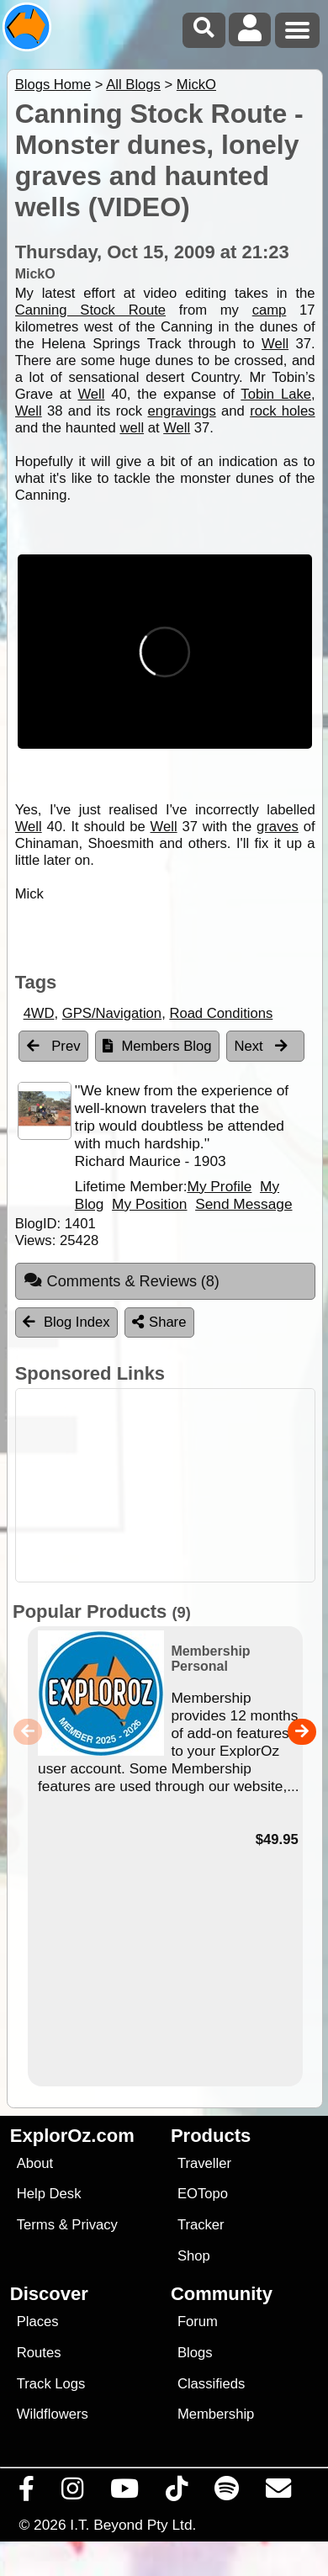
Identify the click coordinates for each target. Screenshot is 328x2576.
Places (38, 2322)
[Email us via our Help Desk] (279, 2492)
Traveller (204, 2163)
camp (269, 310)
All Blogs (133, 85)
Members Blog (157, 1046)
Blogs (195, 2353)
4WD (39, 1013)
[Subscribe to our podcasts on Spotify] (227, 2492)
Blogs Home (53, 85)
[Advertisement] (173, 1485)
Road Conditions (220, 1013)
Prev (54, 1046)
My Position (149, 1203)
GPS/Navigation (111, 1013)
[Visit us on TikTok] (177, 2492)
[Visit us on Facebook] (27, 2492)
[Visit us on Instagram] (73, 2492)
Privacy (94, 2225)
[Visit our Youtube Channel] (124, 2492)
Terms (36, 2225)
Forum (197, 2322)
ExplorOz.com (72, 2135)
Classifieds (211, 2384)
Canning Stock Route (90, 310)
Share (159, 1322)
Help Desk (49, 2194)
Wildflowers (52, 2414)
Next (261, 1046)
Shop (193, 2256)
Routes (39, 2353)
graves (278, 827)
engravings (181, 411)
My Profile (219, 1186)
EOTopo (202, 2194)
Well (275, 344)
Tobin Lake (276, 394)
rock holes (282, 411)
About (35, 2163)
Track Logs (51, 2384)
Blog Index (66, 1322)
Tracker (201, 2225)
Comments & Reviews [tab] (122, 1280)
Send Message (243, 1203)
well (131, 428)
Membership (215, 2414)
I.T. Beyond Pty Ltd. (133, 2524)
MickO (196, 85)
